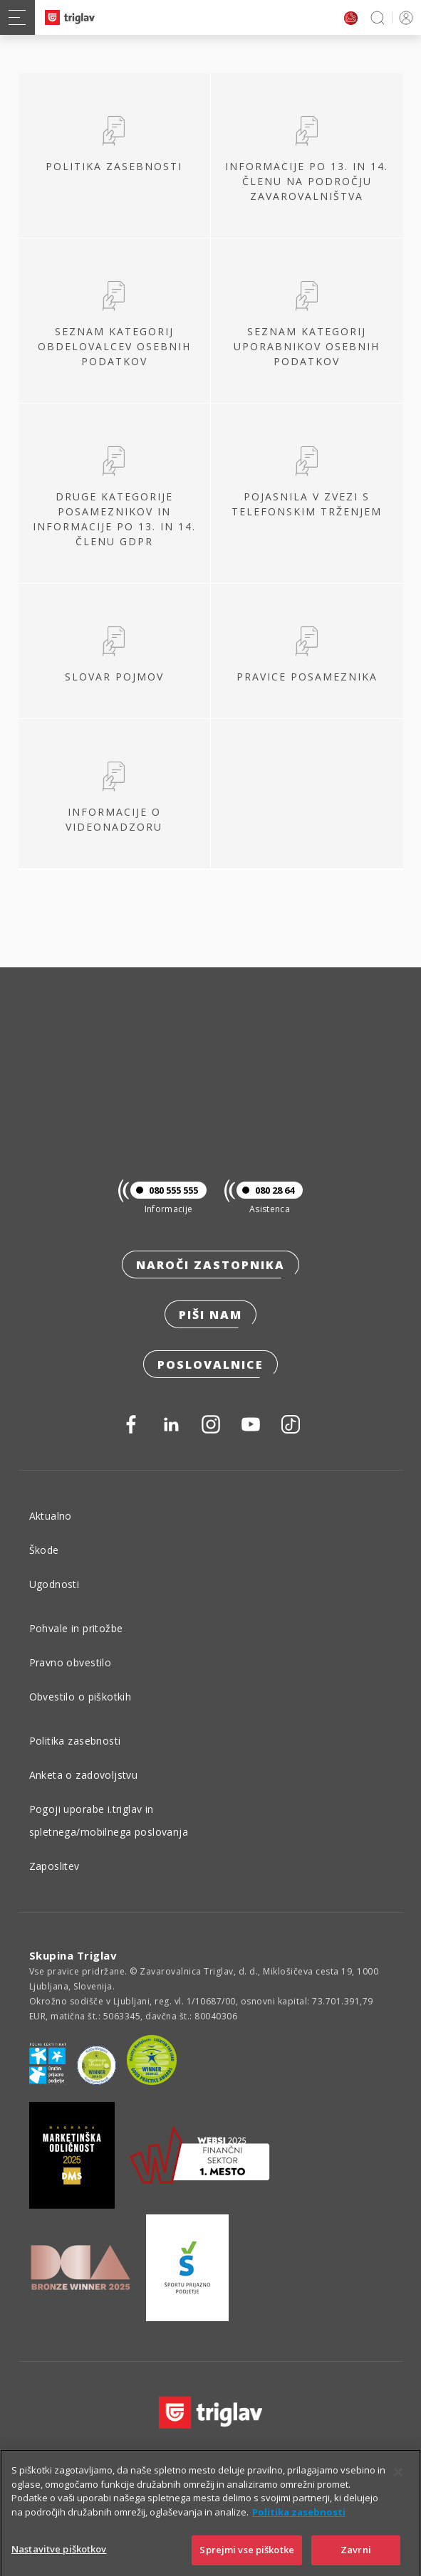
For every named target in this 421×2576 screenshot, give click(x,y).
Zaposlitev (54, 1866)
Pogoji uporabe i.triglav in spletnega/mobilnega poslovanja (109, 1820)
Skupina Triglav (73, 1955)
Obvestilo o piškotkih (80, 1696)
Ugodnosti (54, 1584)
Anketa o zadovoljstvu (83, 1775)
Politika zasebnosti (75, 1740)
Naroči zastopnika (210, 1265)
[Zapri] (398, 2490)
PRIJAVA (403, 17)
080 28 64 (265, 1190)
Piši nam (210, 1315)
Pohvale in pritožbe (76, 1628)
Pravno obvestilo (70, 1662)
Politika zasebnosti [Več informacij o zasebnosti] (298, 2529)
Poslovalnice (210, 1364)
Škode (44, 1550)
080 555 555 (164, 1190)
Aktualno (50, 1516)
